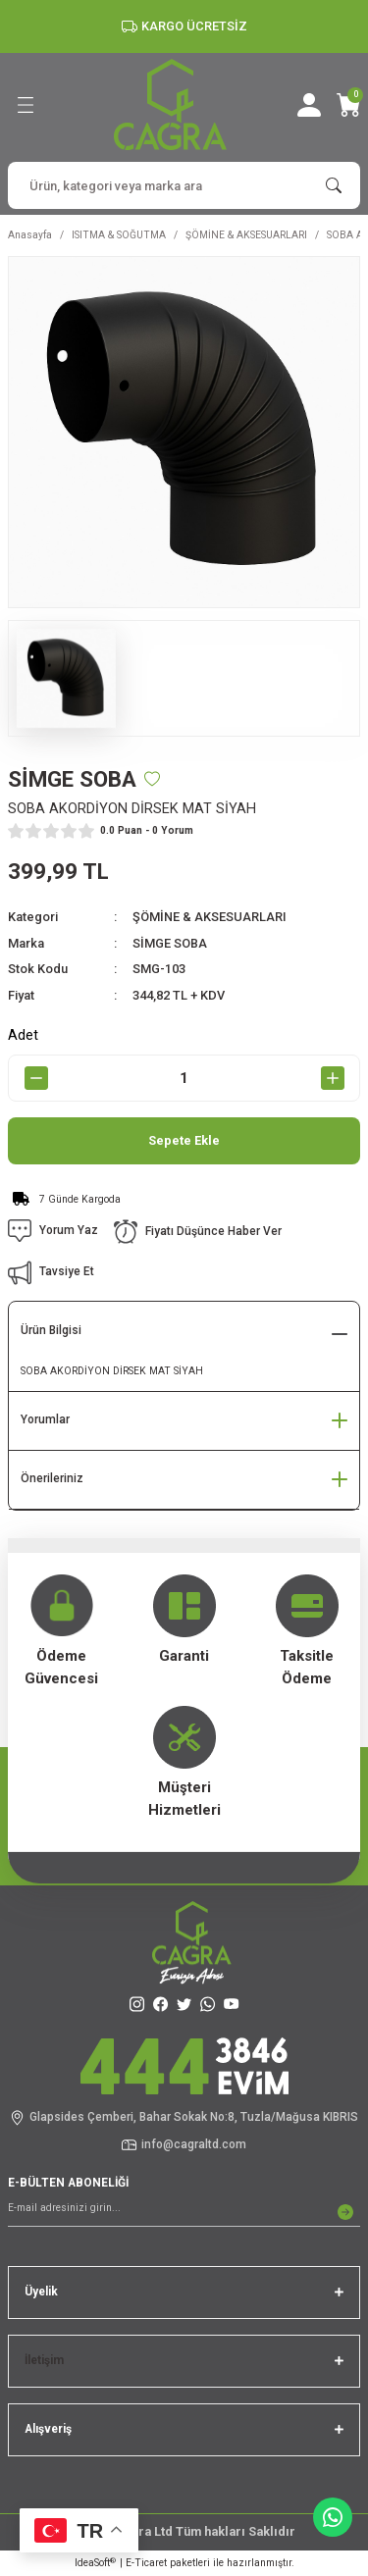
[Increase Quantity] (332, 1078)
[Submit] (345, 2212)
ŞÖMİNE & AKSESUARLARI (209, 916)
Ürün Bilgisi (51, 1330)
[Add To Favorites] (152, 779)
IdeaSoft (95, 2562)
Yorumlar (45, 1419)
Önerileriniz (52, 1478)
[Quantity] (184, 1078)
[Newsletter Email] (184, 2212)
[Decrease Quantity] (36, 1078)
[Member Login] (309, 105)
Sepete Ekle (184, 1140)
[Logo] (170, 104)
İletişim (44, 2360)
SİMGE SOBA (169, 943)
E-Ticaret (146, 2562)
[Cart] (348, 105)
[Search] (184, 185)
